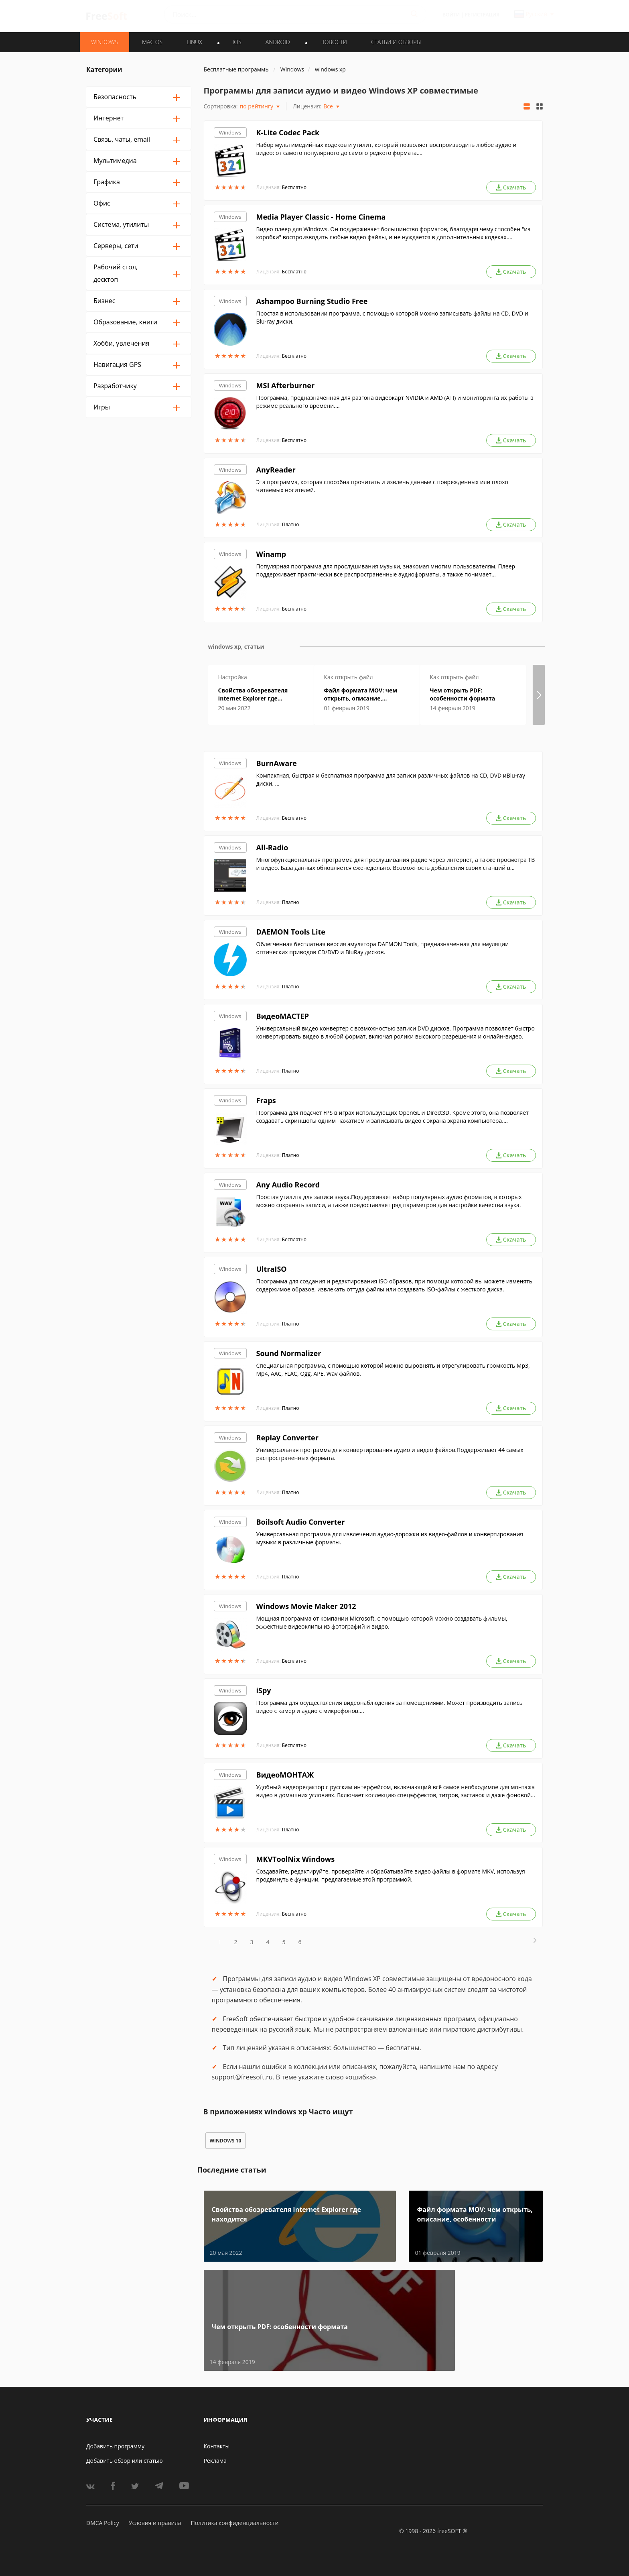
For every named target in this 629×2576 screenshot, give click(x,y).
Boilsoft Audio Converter (300, 1522)
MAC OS (152, 42)
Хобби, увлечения (121, 343)
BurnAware (276, 763)
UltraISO (271, 1269)
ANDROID (278, 42)
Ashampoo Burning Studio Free (312, 301)
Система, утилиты (121, 224)
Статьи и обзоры (396, 42)
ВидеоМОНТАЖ (285, 1775)
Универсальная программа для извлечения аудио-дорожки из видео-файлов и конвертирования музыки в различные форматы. (389, 1538)
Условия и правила (155, 2523)
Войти (451, 14)
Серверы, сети (115, 245)
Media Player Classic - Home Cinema (321, 217)
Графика (106, 181)
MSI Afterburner (285, 385)
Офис (101, 203)
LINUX (194, 42)
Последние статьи (231, 2170)
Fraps (266, 1100)
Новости (334, 42)
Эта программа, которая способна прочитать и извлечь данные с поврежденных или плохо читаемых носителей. (382, 486)
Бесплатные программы (237, 69)
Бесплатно (294, 187)
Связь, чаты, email (121, 139)
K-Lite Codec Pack (288, 132)
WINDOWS (104, 42)
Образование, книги (125, 322)
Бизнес (104, 300)
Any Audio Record (288, 1184)
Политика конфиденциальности (234, 2523)
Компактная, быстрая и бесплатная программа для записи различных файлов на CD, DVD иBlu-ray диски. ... (390, 779)
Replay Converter (287, 1437)
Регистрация (482, 14)
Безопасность (114, 96)
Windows (230, 132)
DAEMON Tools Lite (290, 932)
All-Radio (272, 847)
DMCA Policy (102, 2523)
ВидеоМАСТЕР (282, 1016)
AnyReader (276, 469)
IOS (237, 42)
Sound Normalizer (288, 1353)
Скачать (511, 187)
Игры (101, 407)
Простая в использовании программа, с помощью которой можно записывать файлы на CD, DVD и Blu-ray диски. (392, 317)
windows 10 (225, 2140)
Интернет (108, 118)
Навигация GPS (117, 364)
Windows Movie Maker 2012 (306, 1606)
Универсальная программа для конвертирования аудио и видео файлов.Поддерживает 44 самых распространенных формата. (389, 1454)
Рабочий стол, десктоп (115, 273)
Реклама (215, 2460)
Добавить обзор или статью (124, 2460)
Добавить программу (115, 2446)
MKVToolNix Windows (295, 1859)
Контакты (217, 2446)
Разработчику (115, 385)
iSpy (263, 1690)
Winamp (271, 554)
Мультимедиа (115, 160)
